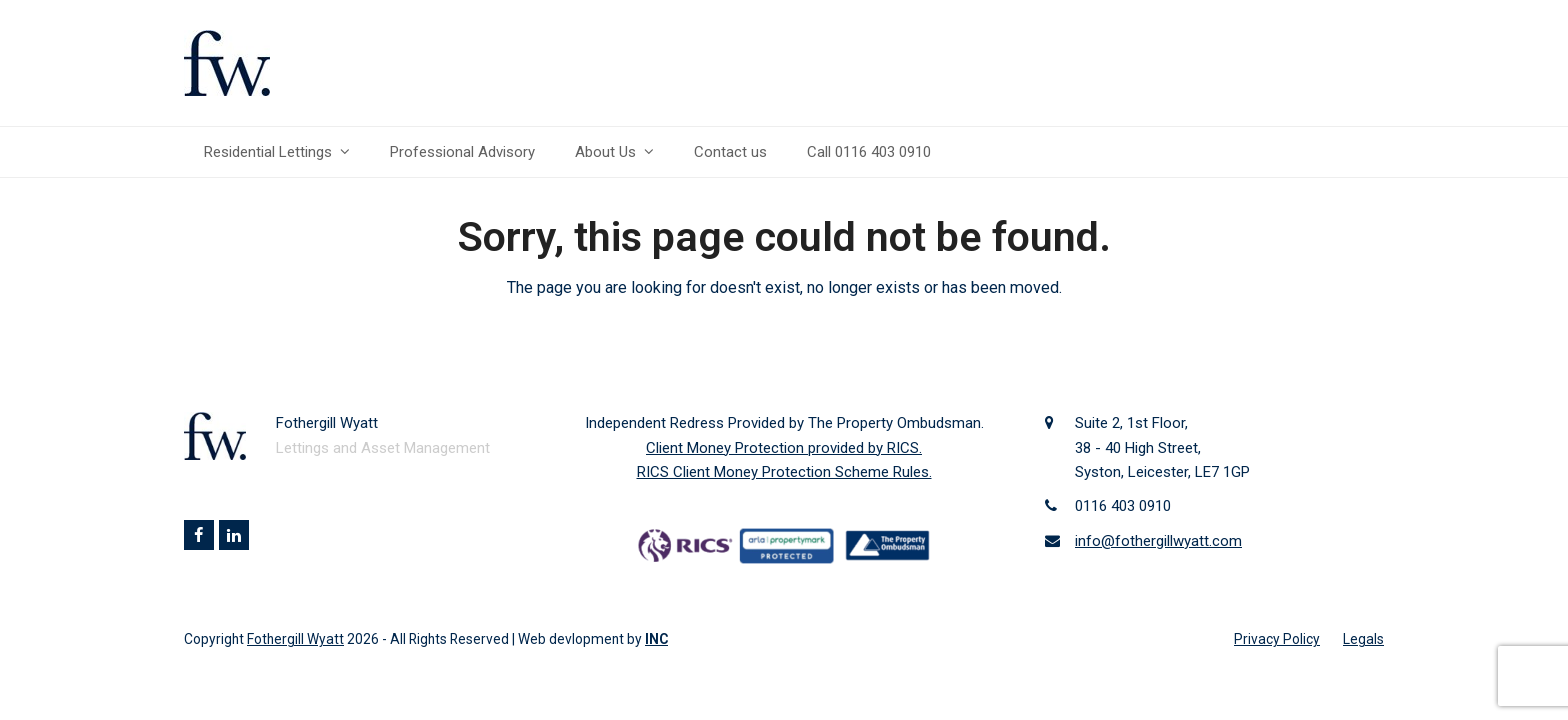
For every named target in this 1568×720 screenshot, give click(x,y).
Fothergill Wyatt (295, 639)
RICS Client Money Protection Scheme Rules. (784, 472)
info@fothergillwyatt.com (1158, 541)
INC (656, 639)
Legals (1363, 639)
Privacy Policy (1277, 639)
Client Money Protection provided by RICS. (784, 448)
